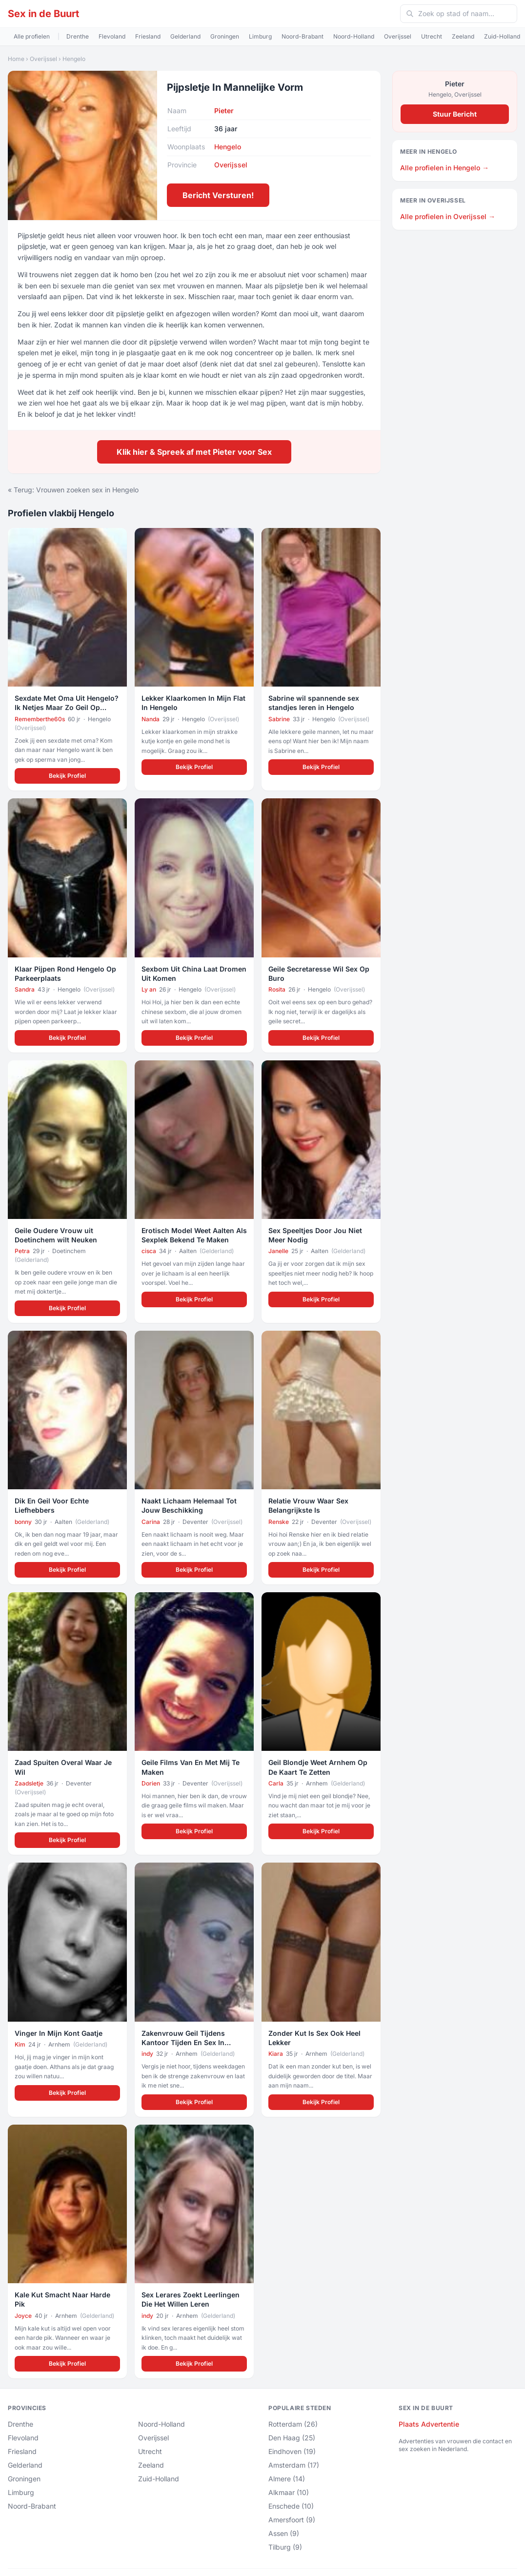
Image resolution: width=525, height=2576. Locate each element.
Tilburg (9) (285, 2547)
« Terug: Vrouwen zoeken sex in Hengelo (73, 490)
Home (16, 58)
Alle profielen (32, 36)
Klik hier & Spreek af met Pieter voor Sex (194, 452)
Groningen (224, 36)
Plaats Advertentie (429, 2424)
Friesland (148, 36)
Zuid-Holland (502, 36)
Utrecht (431, 36)
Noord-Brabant (302, 36)
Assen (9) (283, 2533)
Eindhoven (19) (292, 2451)
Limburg (260, 36)
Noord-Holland (353, 36)
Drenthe (77, 36)
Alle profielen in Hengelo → (444, 167)
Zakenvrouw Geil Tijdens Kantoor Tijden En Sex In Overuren (183, 2042)
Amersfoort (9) (291, 2519)
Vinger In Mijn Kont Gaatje (58, 2033)
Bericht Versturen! (218, 195)
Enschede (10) (291, 2506)
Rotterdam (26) (293, 2424)
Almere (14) (286, 2479)
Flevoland (112, 36)
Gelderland (185, 36)
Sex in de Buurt (43, 14)
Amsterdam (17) (293, 2465)
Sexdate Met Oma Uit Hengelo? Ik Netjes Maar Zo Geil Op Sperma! (67, 707)
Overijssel (397, 36)
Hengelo (73, 58)
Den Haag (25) (291, 2438)
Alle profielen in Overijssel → (447, 216)
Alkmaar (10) (288, 2492)
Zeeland (463, 36)
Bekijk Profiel (67, 775)
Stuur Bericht (455, 114)
